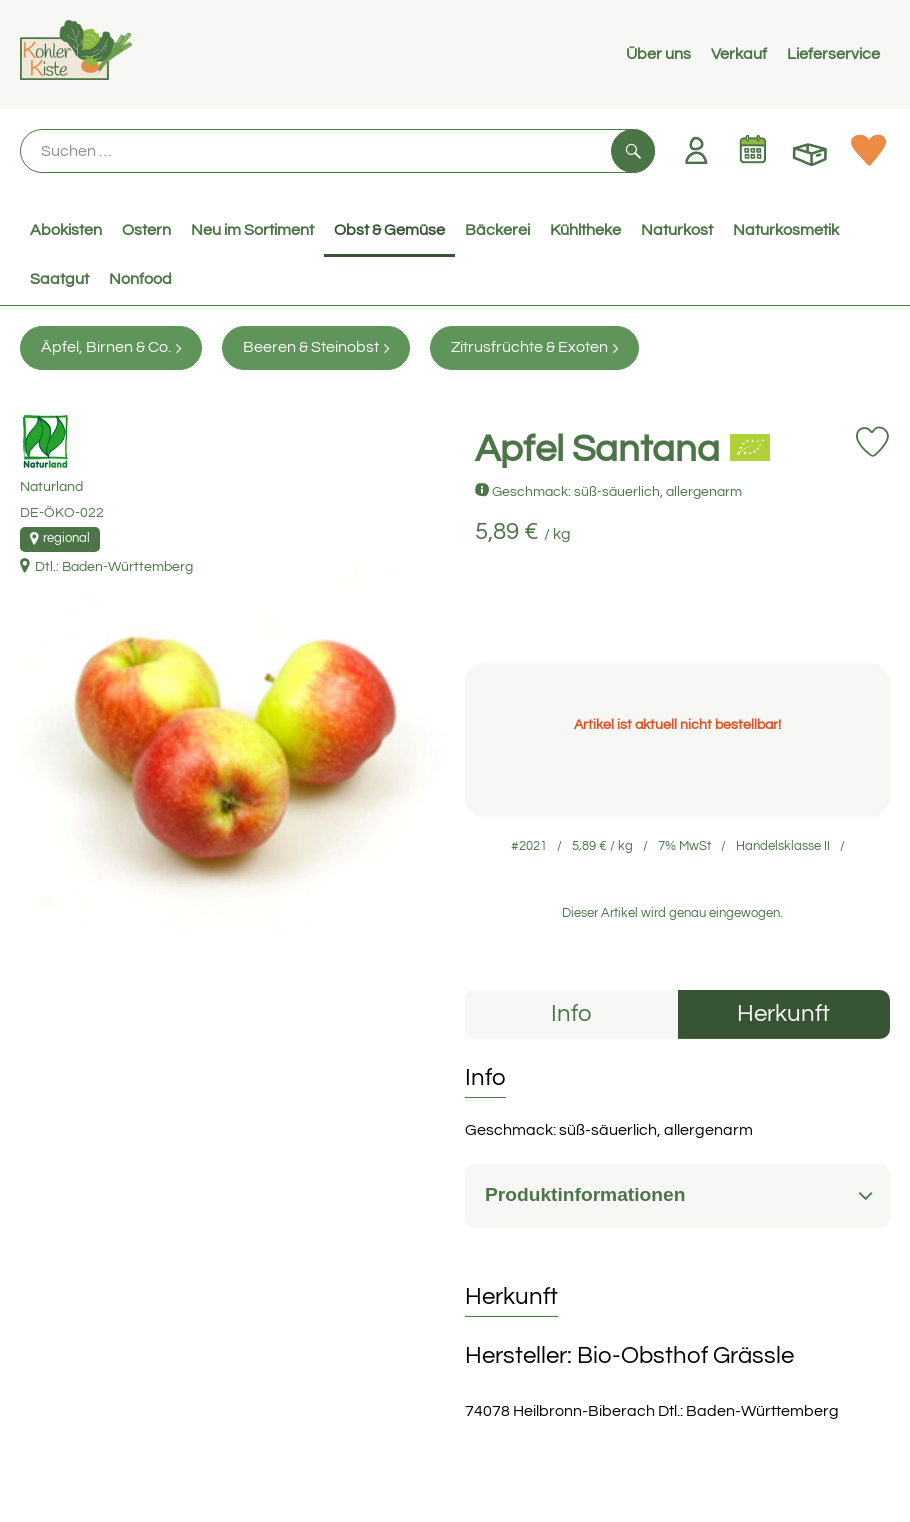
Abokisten (66, 230)
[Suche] (337, 151)
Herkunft (783, 1013)
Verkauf (739, 54)
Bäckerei (497, 230)
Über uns (658, 54)
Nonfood (140, 279)
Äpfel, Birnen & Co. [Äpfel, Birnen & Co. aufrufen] (111, 347)
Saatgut (59, 279)
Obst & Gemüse (389, 230)
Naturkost (677, 230)
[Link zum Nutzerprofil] (696, 150)
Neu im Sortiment (252, 230)
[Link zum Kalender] (753, 150)
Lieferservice (833, 54)
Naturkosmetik (786, 230)
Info (571, 1013)
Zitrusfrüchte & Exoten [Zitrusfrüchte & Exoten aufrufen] (534, 347)
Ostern (146, 230)
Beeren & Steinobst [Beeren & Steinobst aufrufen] (316, 347)
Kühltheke (585, 230)
